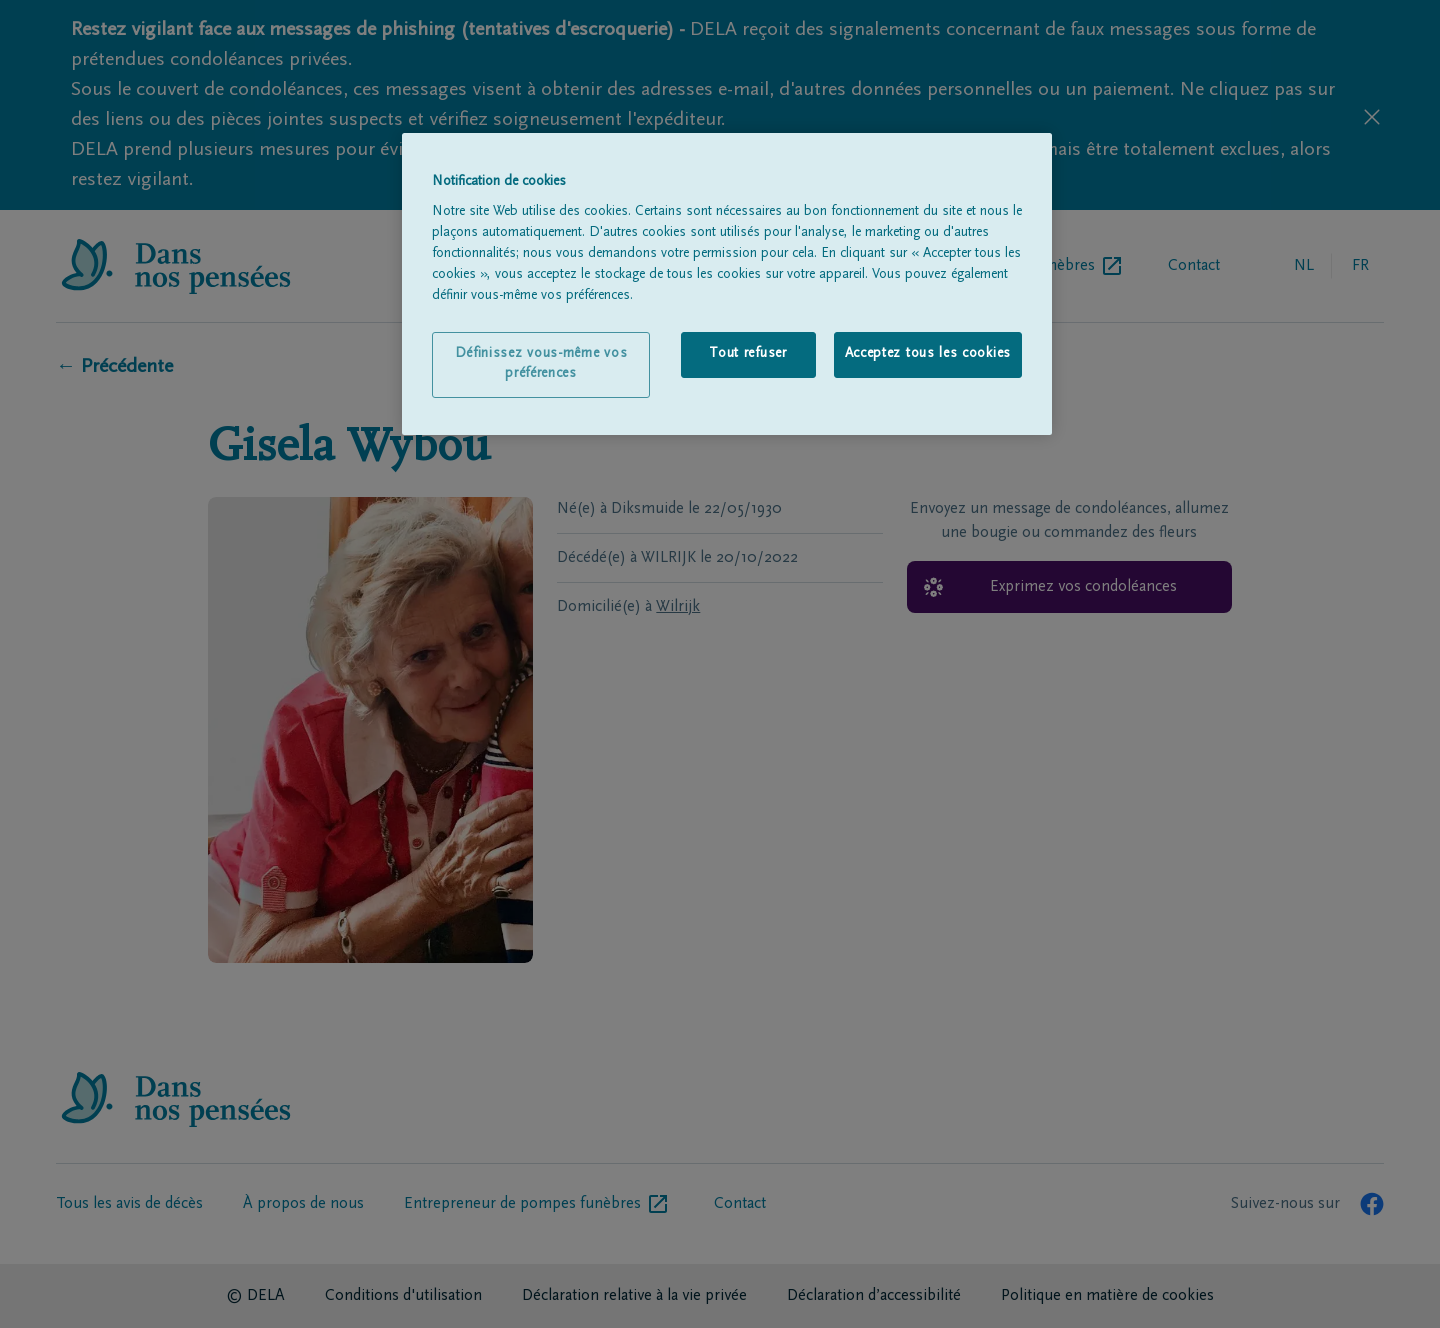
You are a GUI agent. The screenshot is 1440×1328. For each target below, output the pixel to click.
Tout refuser (747, 354)
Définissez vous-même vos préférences (541, 364)
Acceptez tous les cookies (928, 354)
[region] (727, 284)
